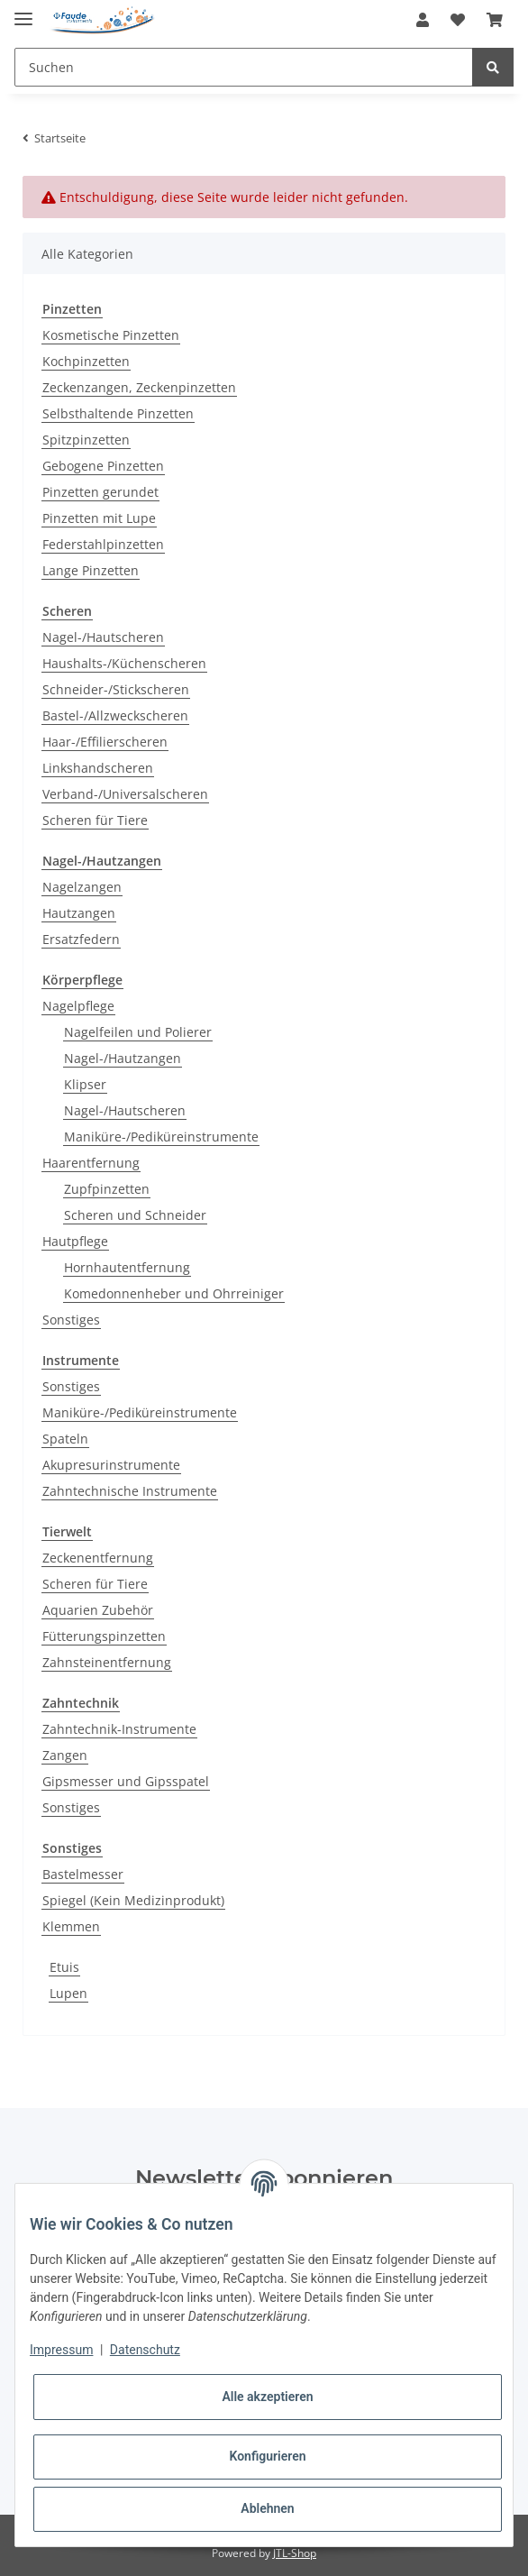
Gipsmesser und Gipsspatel (125, 1781)
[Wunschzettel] (458, 20)
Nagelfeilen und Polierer (138, 1031)
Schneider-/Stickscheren (115, 689)
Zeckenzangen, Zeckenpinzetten (139, 387)
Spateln (65, 1438)
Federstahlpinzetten (103, 544)
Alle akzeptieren (267, 2396)
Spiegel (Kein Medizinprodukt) (133, 1900)
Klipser (85, 1084)
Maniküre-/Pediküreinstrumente (161, 1136)
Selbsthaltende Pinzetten (118, 413)
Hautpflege (75, 1241)
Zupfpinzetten (107, 1188)
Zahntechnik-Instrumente (119, 1728)
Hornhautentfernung (127, 1267)
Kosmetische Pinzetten (110, 335)
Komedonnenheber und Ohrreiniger (174, 1293)
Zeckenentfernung (97, 1557)
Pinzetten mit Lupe (99, 518)
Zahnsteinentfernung (106, 1662)
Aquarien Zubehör (97, 1609)
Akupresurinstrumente (111, 1464)
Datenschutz (145, 2349)
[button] (422, 20)
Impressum (61, 2349)
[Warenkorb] (495, 20)
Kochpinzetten (86, 361)
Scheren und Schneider (135, 1215)
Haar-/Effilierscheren (105, 741)
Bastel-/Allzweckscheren (115, 715)
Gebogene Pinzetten (103, 465)
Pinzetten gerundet (100, 491)
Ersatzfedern (81, 939)
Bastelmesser (82, 1874)
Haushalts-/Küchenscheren (124, 663)
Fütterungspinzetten (104, 1636)
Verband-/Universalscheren (125, 793)
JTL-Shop (294, 2553)
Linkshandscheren (97, 767)
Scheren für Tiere (95, 820)
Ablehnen (267, 2508)
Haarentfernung (91, 1162)
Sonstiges (71, 1319)
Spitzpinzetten (86, 439)
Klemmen (71, 1926)
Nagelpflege (78, 1005)
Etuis (64, 1967)
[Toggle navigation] (23, 11)
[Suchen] (243, 67)
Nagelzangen (82, 886)
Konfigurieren (267, 2456)
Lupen (68, 1993)
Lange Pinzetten (90, 570)
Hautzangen (78, 912)
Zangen (64, 1755)
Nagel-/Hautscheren (103, 637)
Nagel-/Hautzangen (122, 1058)
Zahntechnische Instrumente (129, 1490)
